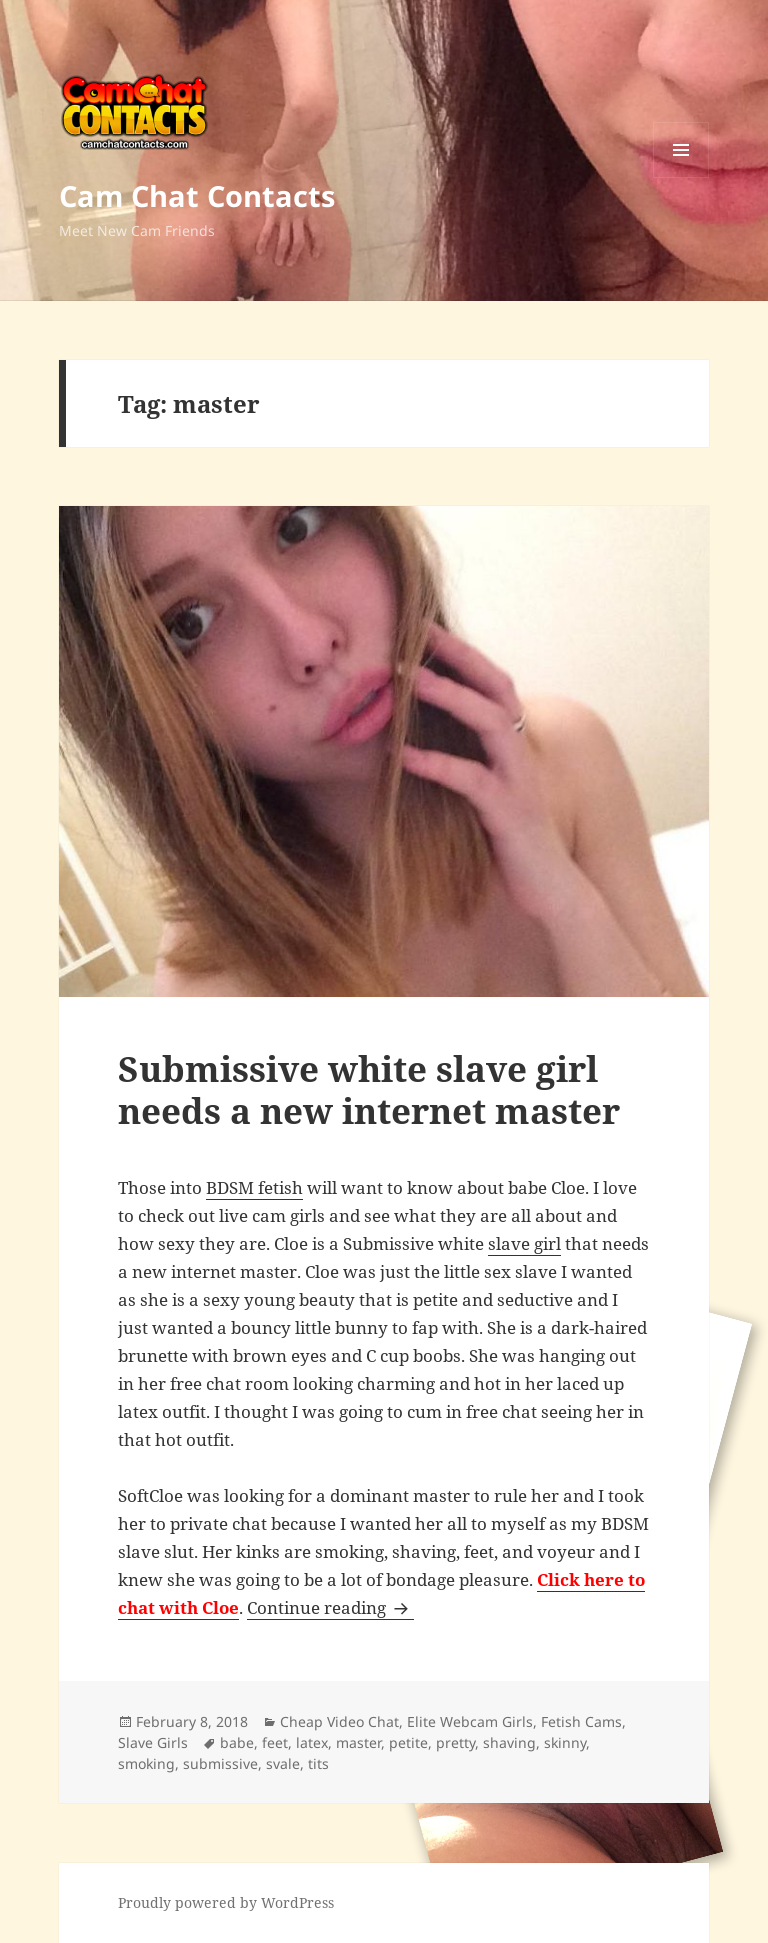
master (358, 1742)
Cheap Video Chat (339, 1721)
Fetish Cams (581, 1721)
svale (283, 1763)
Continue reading (330, 1607)
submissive (220, 1763)
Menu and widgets (681, 177)
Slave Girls (153, 1742)
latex (312, 1742)
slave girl (524, 1243)
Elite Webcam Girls (470, 1721)
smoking (146, 1763)
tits (318, 1763)
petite (408, 1742)
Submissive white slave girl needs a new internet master (369, 1089)
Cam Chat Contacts (197, 195)
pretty (455, 1742)
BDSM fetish (254, 1187)
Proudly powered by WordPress (226, 1902)
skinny (565, 1742)
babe (237, 1742)
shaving (509, 1742)
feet (275, 1742)
